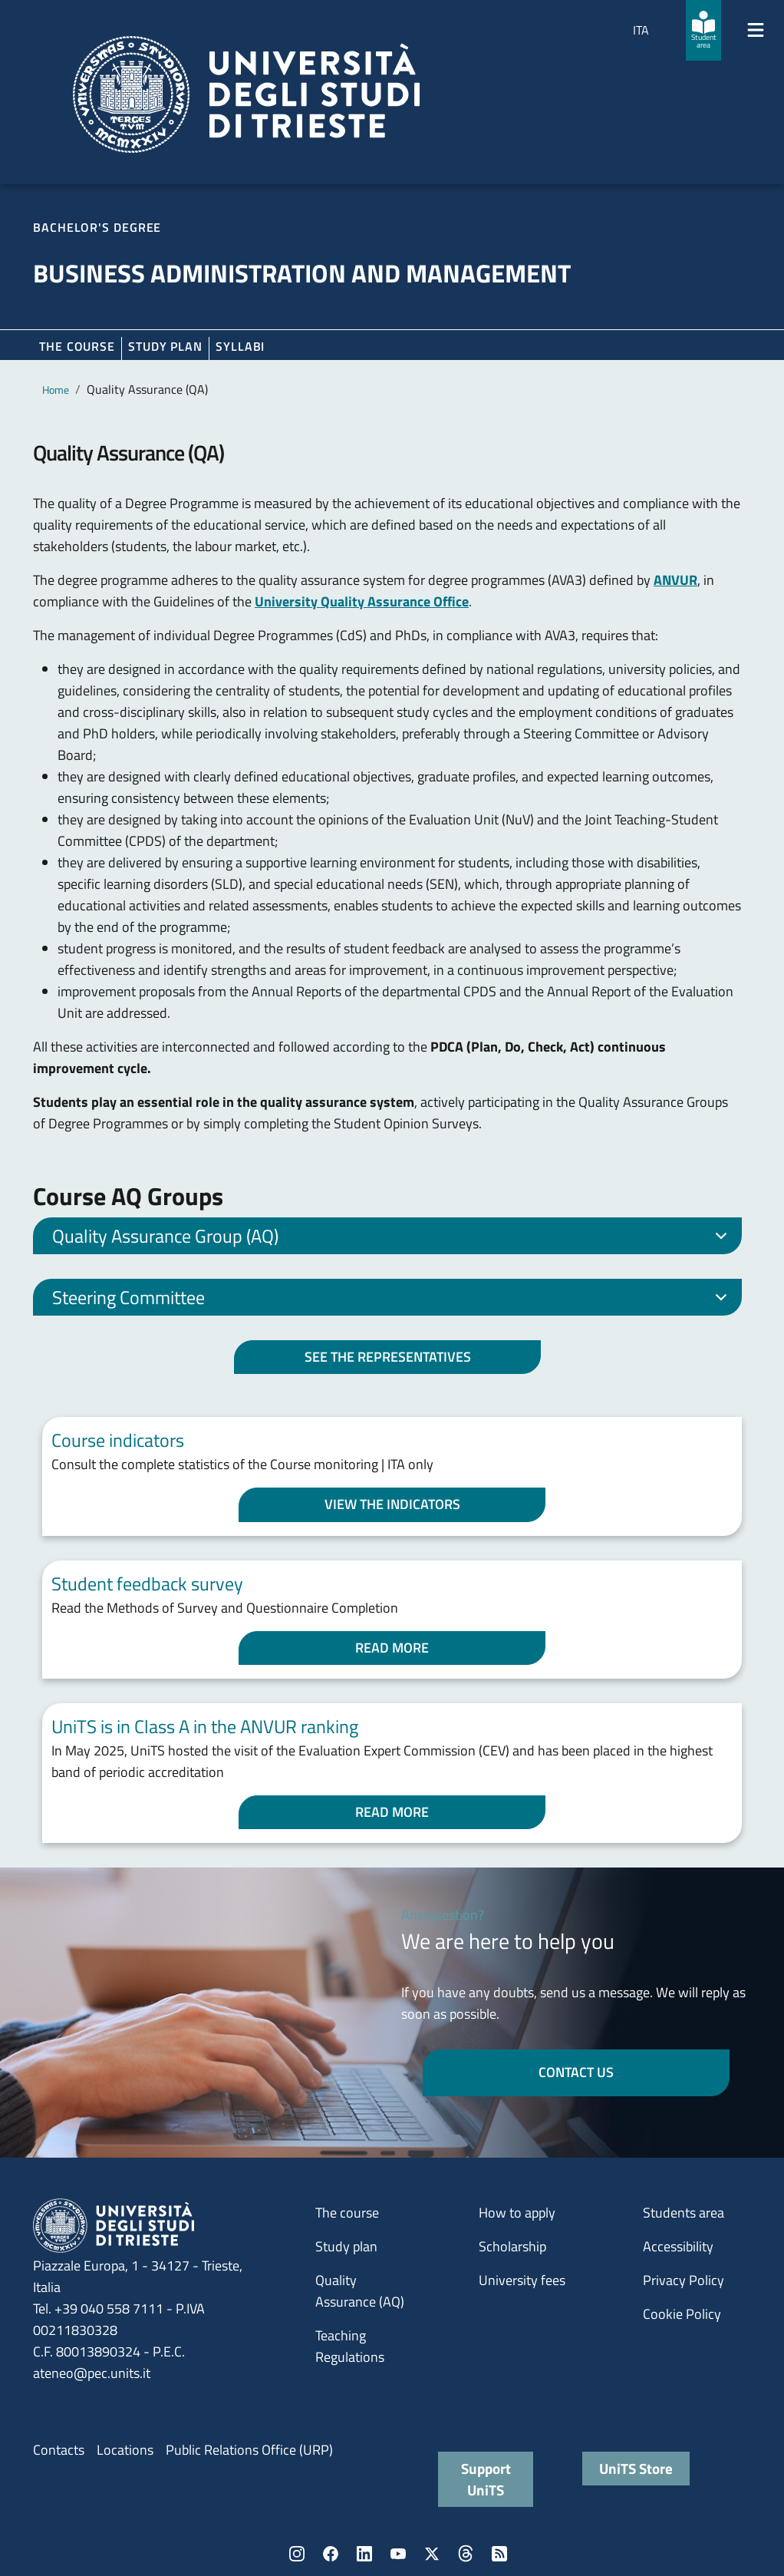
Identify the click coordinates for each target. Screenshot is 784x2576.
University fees (522, 2280)
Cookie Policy (682, 2314)
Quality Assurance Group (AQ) (392, 1238)
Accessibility (678, 2246)
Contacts (58, 2449)
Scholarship (512, 2246)
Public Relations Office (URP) (249, 2449)
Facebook (330, 2554)
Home (55, 389)
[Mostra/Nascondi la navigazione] (756, 30)
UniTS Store (636, 2468)
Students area (683, 2212)
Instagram (297, 2554)
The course (77, 346)
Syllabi (240, 346)
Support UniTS (486, 2479)
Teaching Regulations (349, 2346)
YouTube (398, 2554)
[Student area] (703, 30)
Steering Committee (392, 1299)
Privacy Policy (683, 2280)
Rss (499, 2554)
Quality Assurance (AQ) (359, 2291)
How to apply (517, 2212)
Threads (465, 2554)
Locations (125, 2449)
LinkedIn (364, 2554)
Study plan (165, 346)
